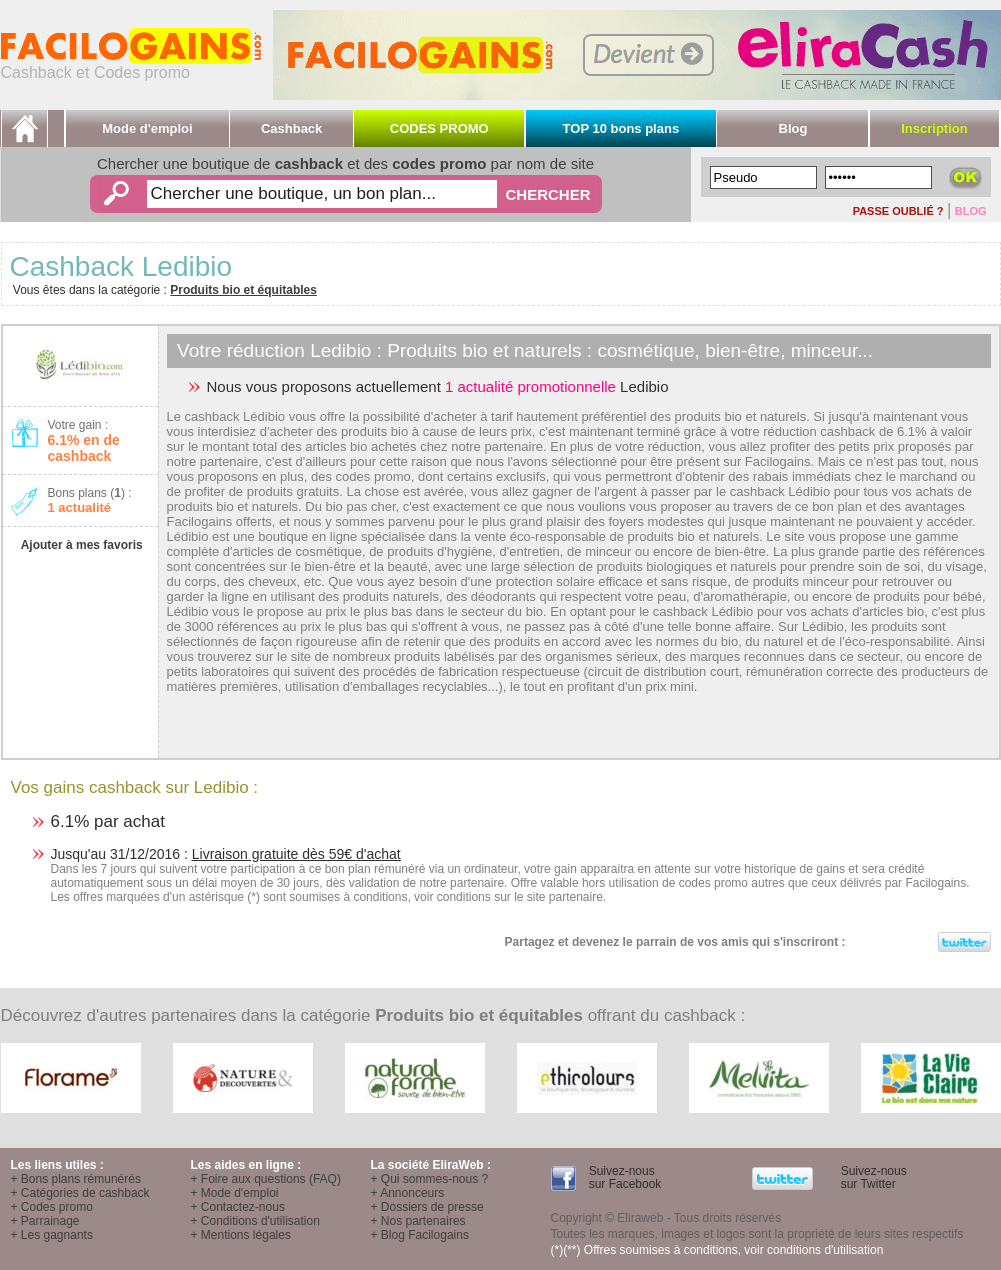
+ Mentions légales (241, 1235)
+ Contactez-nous (238, 1207)
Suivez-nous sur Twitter (871, 1177)
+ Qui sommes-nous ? (430, 1179)
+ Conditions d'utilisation (255, 1221)
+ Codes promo (52, 1207)
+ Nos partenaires (418, 1221)
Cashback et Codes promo (131, 65)
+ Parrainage (45, 1221)
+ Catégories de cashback (80, 1193)
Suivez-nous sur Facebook (623, 1177)
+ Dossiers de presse (427, 1207)
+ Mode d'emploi (235, 1193)
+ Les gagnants (52, 1235)
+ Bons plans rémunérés (76, 1179)
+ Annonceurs (408, 1193)
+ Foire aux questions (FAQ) (266, 1179)
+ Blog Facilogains (420, 1235)
